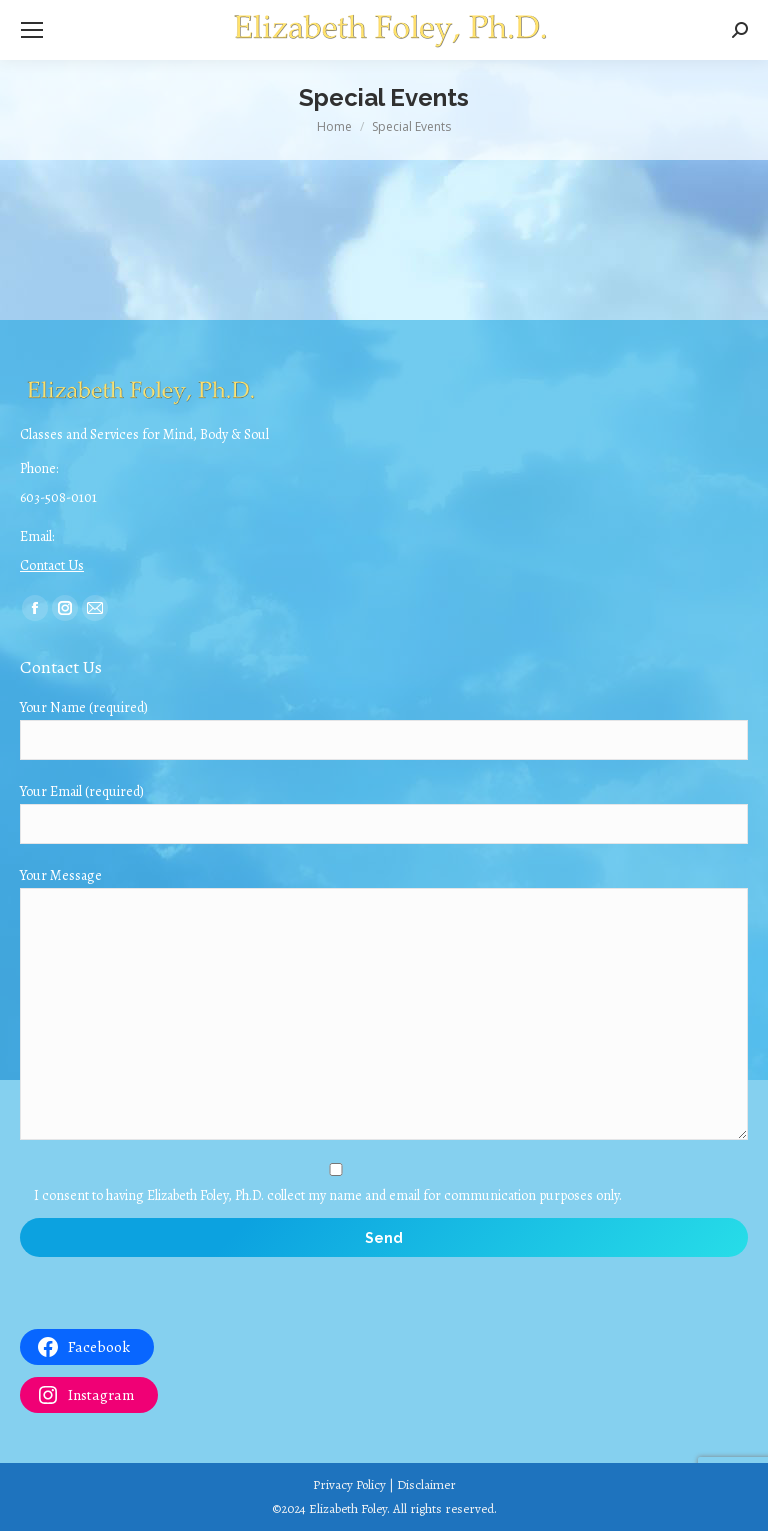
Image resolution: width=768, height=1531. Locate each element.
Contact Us (52, 565)
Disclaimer (426, 1484)
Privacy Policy (349, 1484)
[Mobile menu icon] (32, 30)
